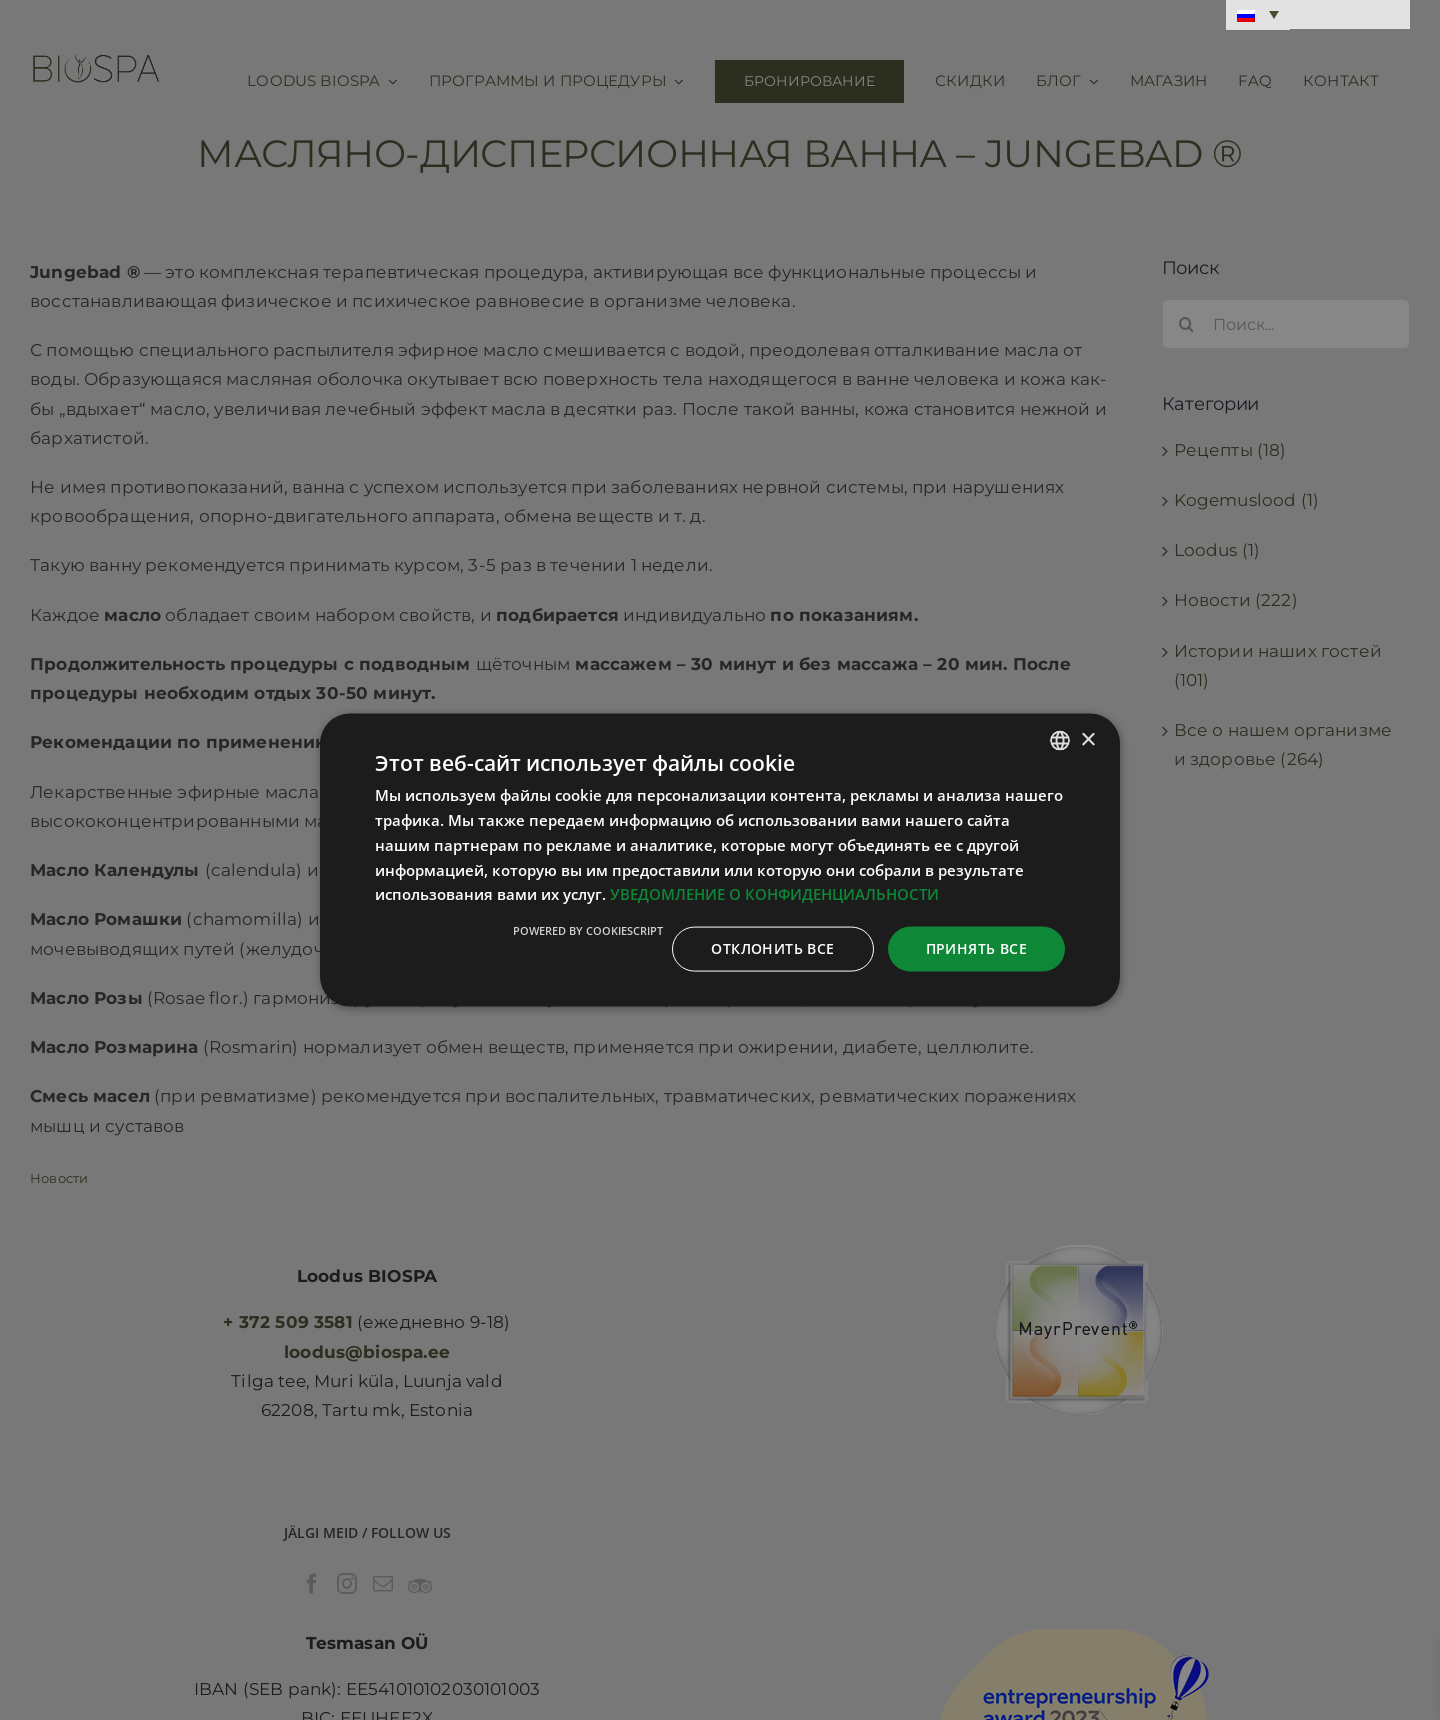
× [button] (1087, 739)
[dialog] (720, 860)
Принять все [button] (976, 948)
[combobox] (1060, 741)
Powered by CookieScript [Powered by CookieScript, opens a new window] (588, 930)
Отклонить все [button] (772, 948)
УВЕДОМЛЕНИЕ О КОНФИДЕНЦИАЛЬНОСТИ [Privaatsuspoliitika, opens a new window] (774, 894)
